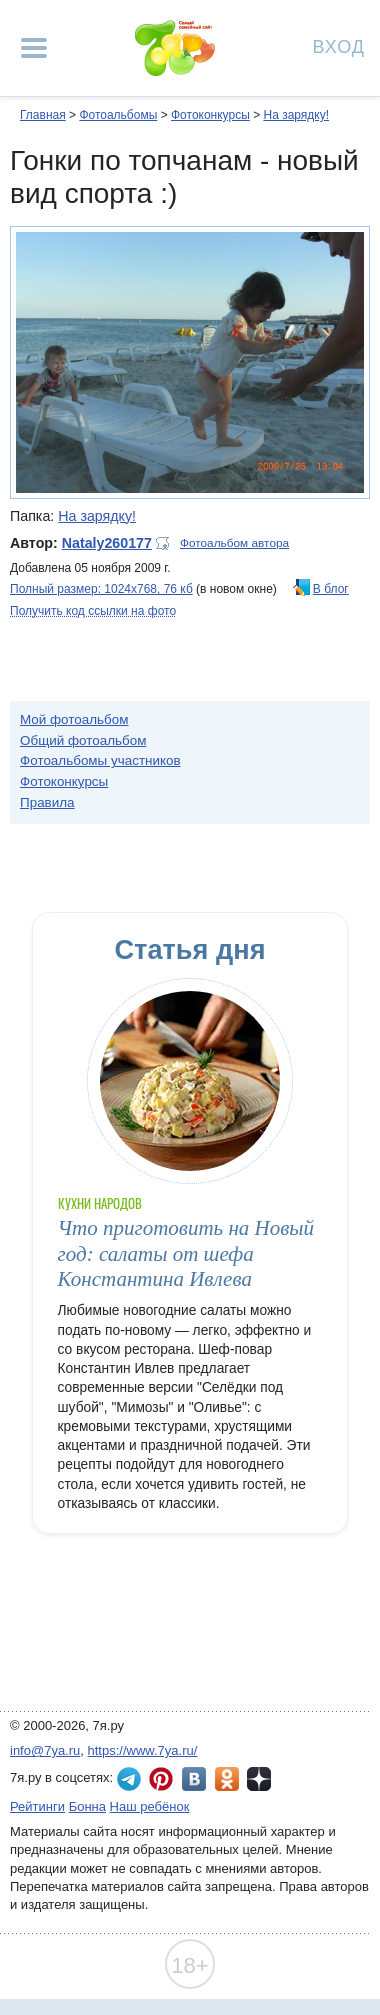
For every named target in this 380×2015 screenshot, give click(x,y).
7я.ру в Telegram (129, 1779)
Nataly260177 (107, 543)
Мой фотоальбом (74, 719)
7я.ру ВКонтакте (194, 1779)
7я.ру (259, 1779)
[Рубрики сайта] (34, 48)
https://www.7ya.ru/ (143, 1750)
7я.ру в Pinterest (161, 1779)
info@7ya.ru (45, 1750)
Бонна (87, 1806)
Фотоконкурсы (210, 115)
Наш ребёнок (150, 1806)
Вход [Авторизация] (339, 45)
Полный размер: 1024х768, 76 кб (101, 589)
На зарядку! (296, 115)
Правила (47, 802)
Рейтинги (37, 1806)
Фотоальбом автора (234, 543)
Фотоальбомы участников (100, 760)
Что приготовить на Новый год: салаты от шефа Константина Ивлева (186, 1253)
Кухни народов (100, 1203)
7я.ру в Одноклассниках (227, 1779)
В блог (331, 589)
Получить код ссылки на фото (93, 611)
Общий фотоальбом (83, 740)
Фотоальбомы (118, 115)
